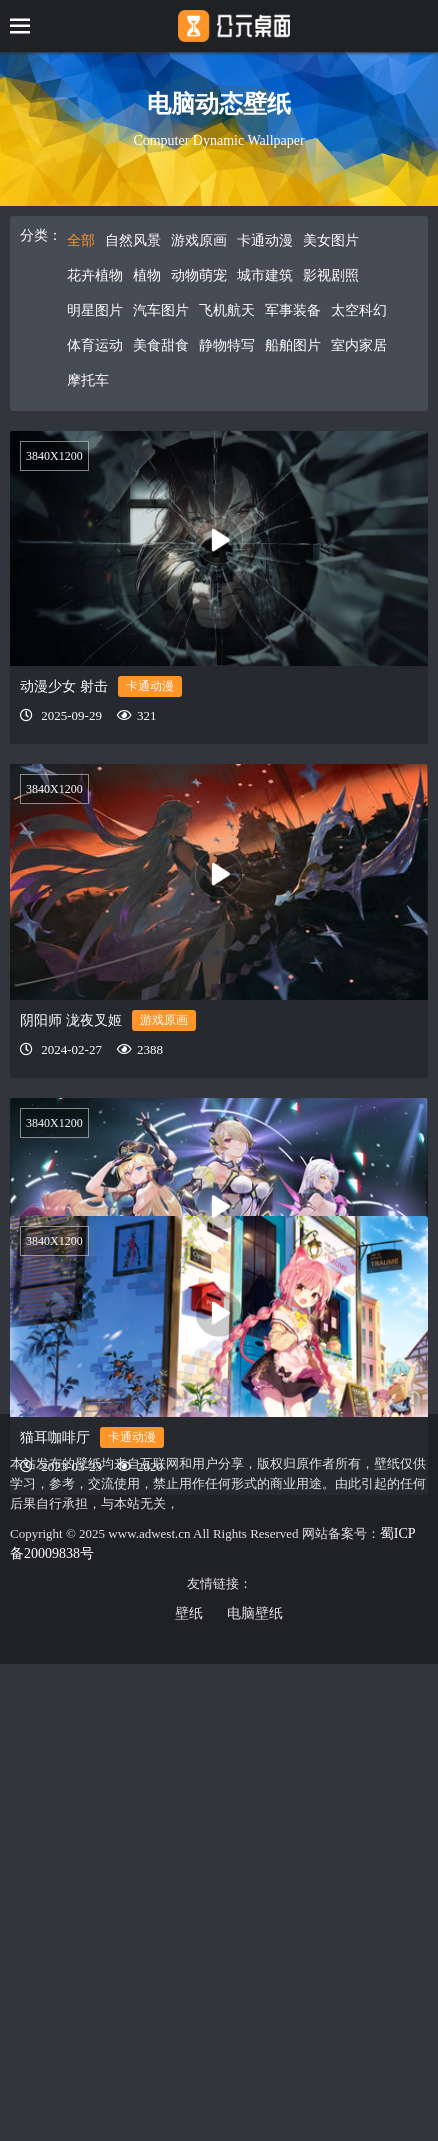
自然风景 (133, 240)
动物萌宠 (199, 275)
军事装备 (293, 310)
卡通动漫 (265, 240)
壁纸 (189, 1613)
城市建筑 (265, 275)
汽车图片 (161, 310)
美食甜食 (161, 345)
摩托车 (88, 380)
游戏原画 (199, 240)
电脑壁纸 (255, 1613)
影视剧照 (331, 275)
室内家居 (359, 345)
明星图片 (95, 310)
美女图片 (331, 240)
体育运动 (95, 345)
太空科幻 (359, 310)
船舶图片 (293, 345)
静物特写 (227, 345)
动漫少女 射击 (64, 686)
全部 (81, 240)
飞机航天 (227, 310)
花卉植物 (95, 275)
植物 (147, 275)
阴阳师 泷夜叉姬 (71, 1020)
